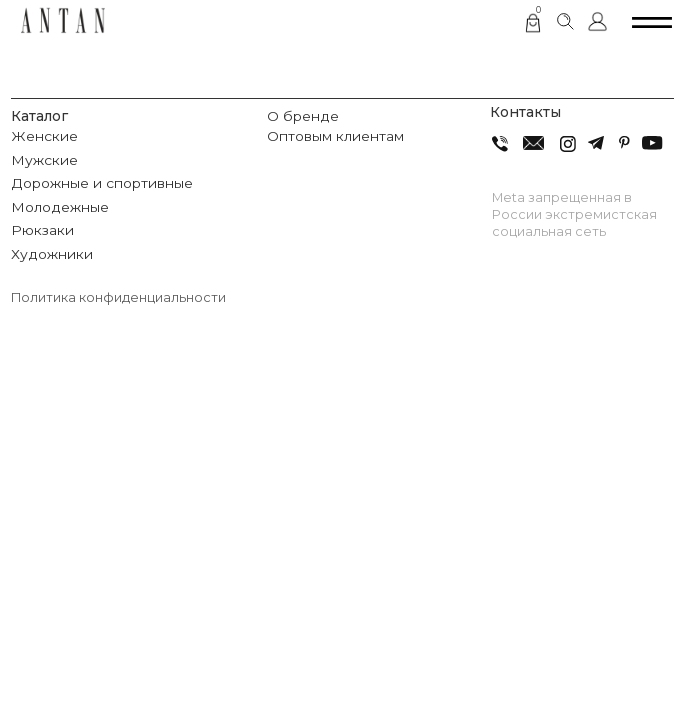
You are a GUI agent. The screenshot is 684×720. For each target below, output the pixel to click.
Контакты (525, 112)
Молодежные (60, 207)
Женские (44, 136)
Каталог (39, 116)
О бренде (303, 116)
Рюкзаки (42, 230)
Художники (52, 254)
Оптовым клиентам (335, 136)
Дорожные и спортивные (102, 183)
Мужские (44, 160)
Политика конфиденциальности (118, 297)
